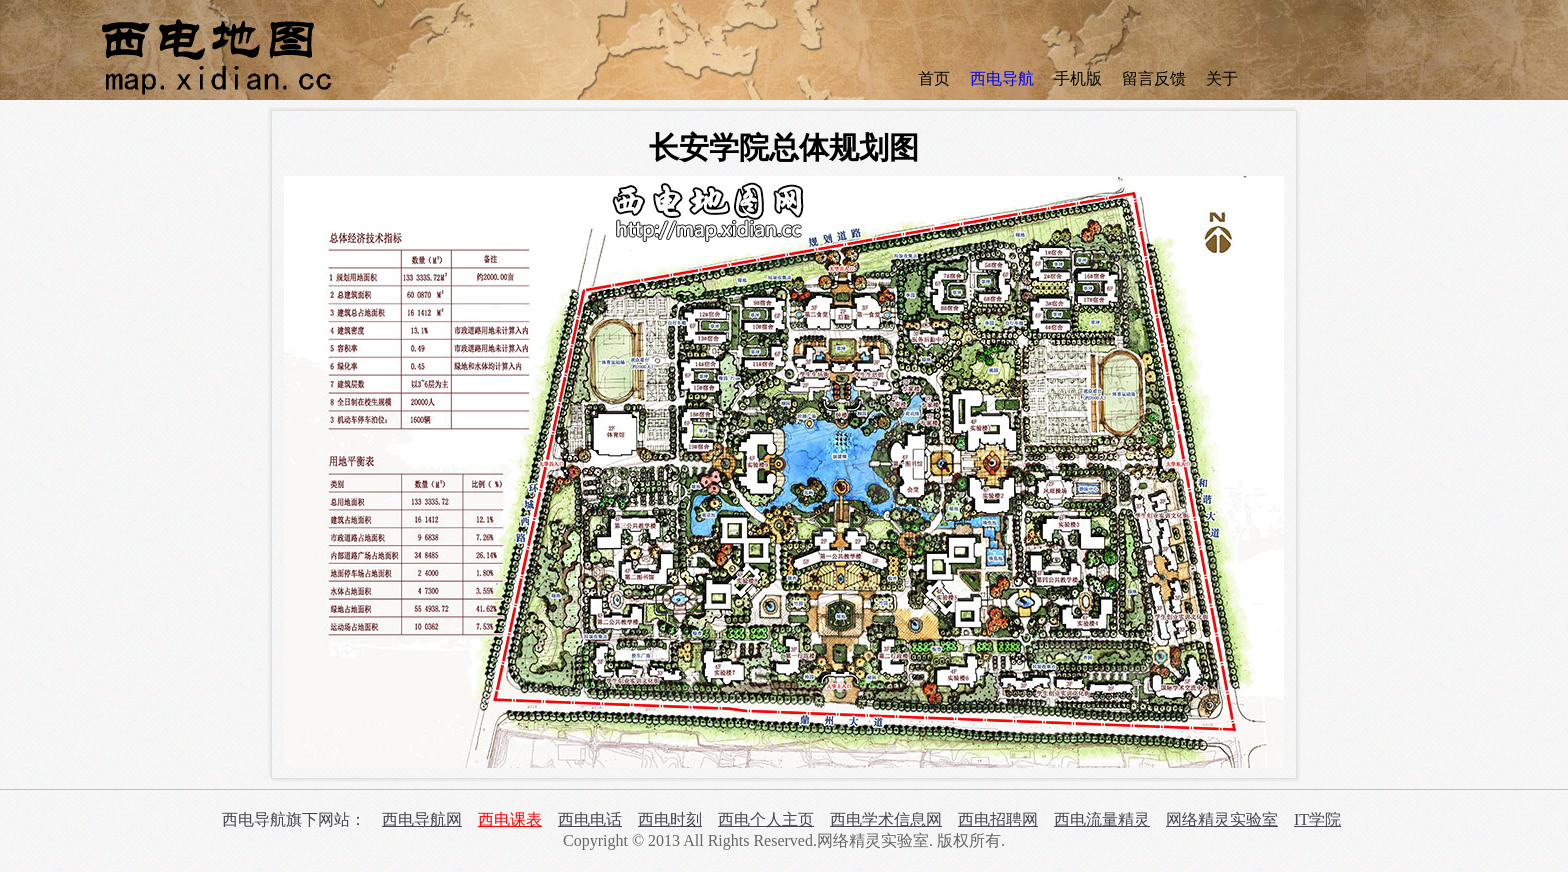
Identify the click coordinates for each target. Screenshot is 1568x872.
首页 (934, 78)
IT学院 (1317, 819)
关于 (1222, 78)
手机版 (1078, 78)
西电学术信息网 (886, 819)
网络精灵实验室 (1222, 819)
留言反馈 (1154, 78)
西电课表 (510, 819)
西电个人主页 (766, 819)
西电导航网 (422, 819)
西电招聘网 (998, 819)
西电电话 (590, 819)
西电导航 (1002, 78)
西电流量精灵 (1102, 819)
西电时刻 (670, 819)
